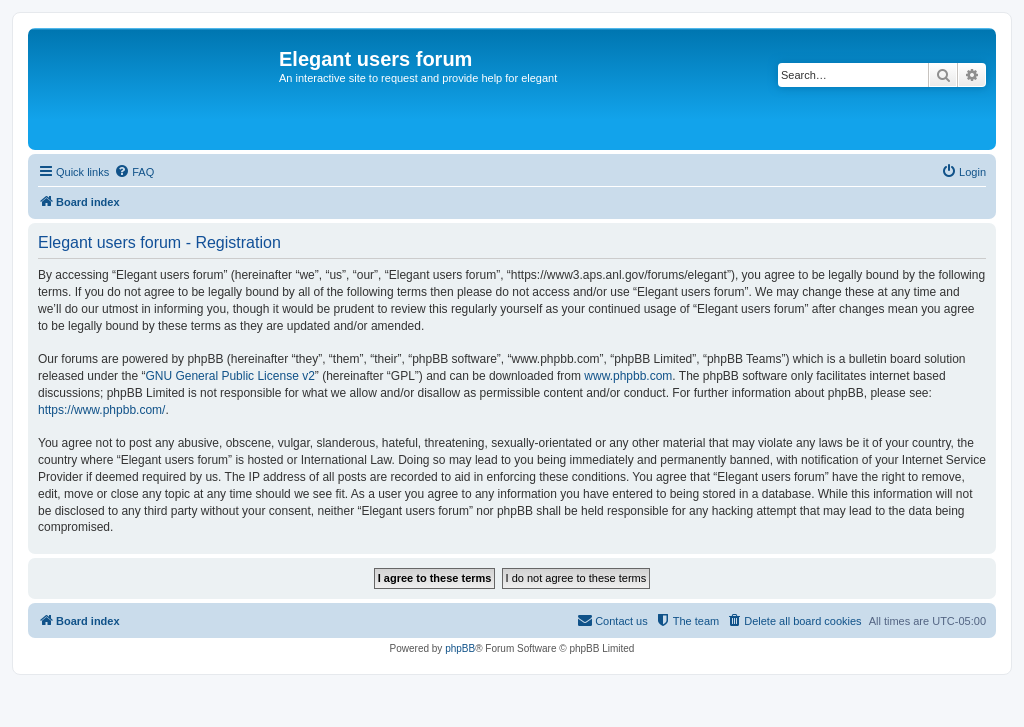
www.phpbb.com (628, 376)
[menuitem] (134, 172)
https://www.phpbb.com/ (101, 410)
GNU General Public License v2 (229, 376)
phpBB (460, 648)
